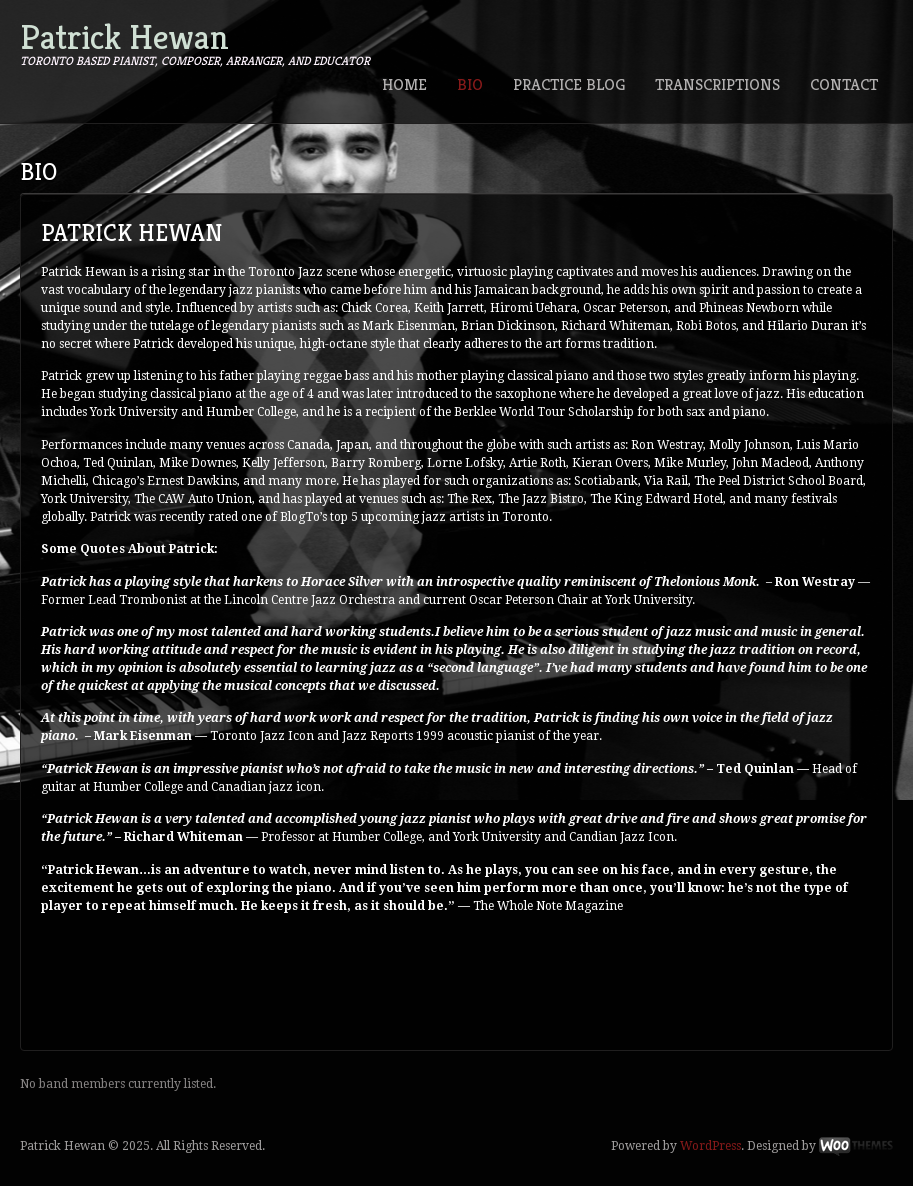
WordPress (710, 1146)
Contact (844, 84)
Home (404, 84)
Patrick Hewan (124, 37)
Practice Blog (569, 84)
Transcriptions (717, 84)
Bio (470, 84)
